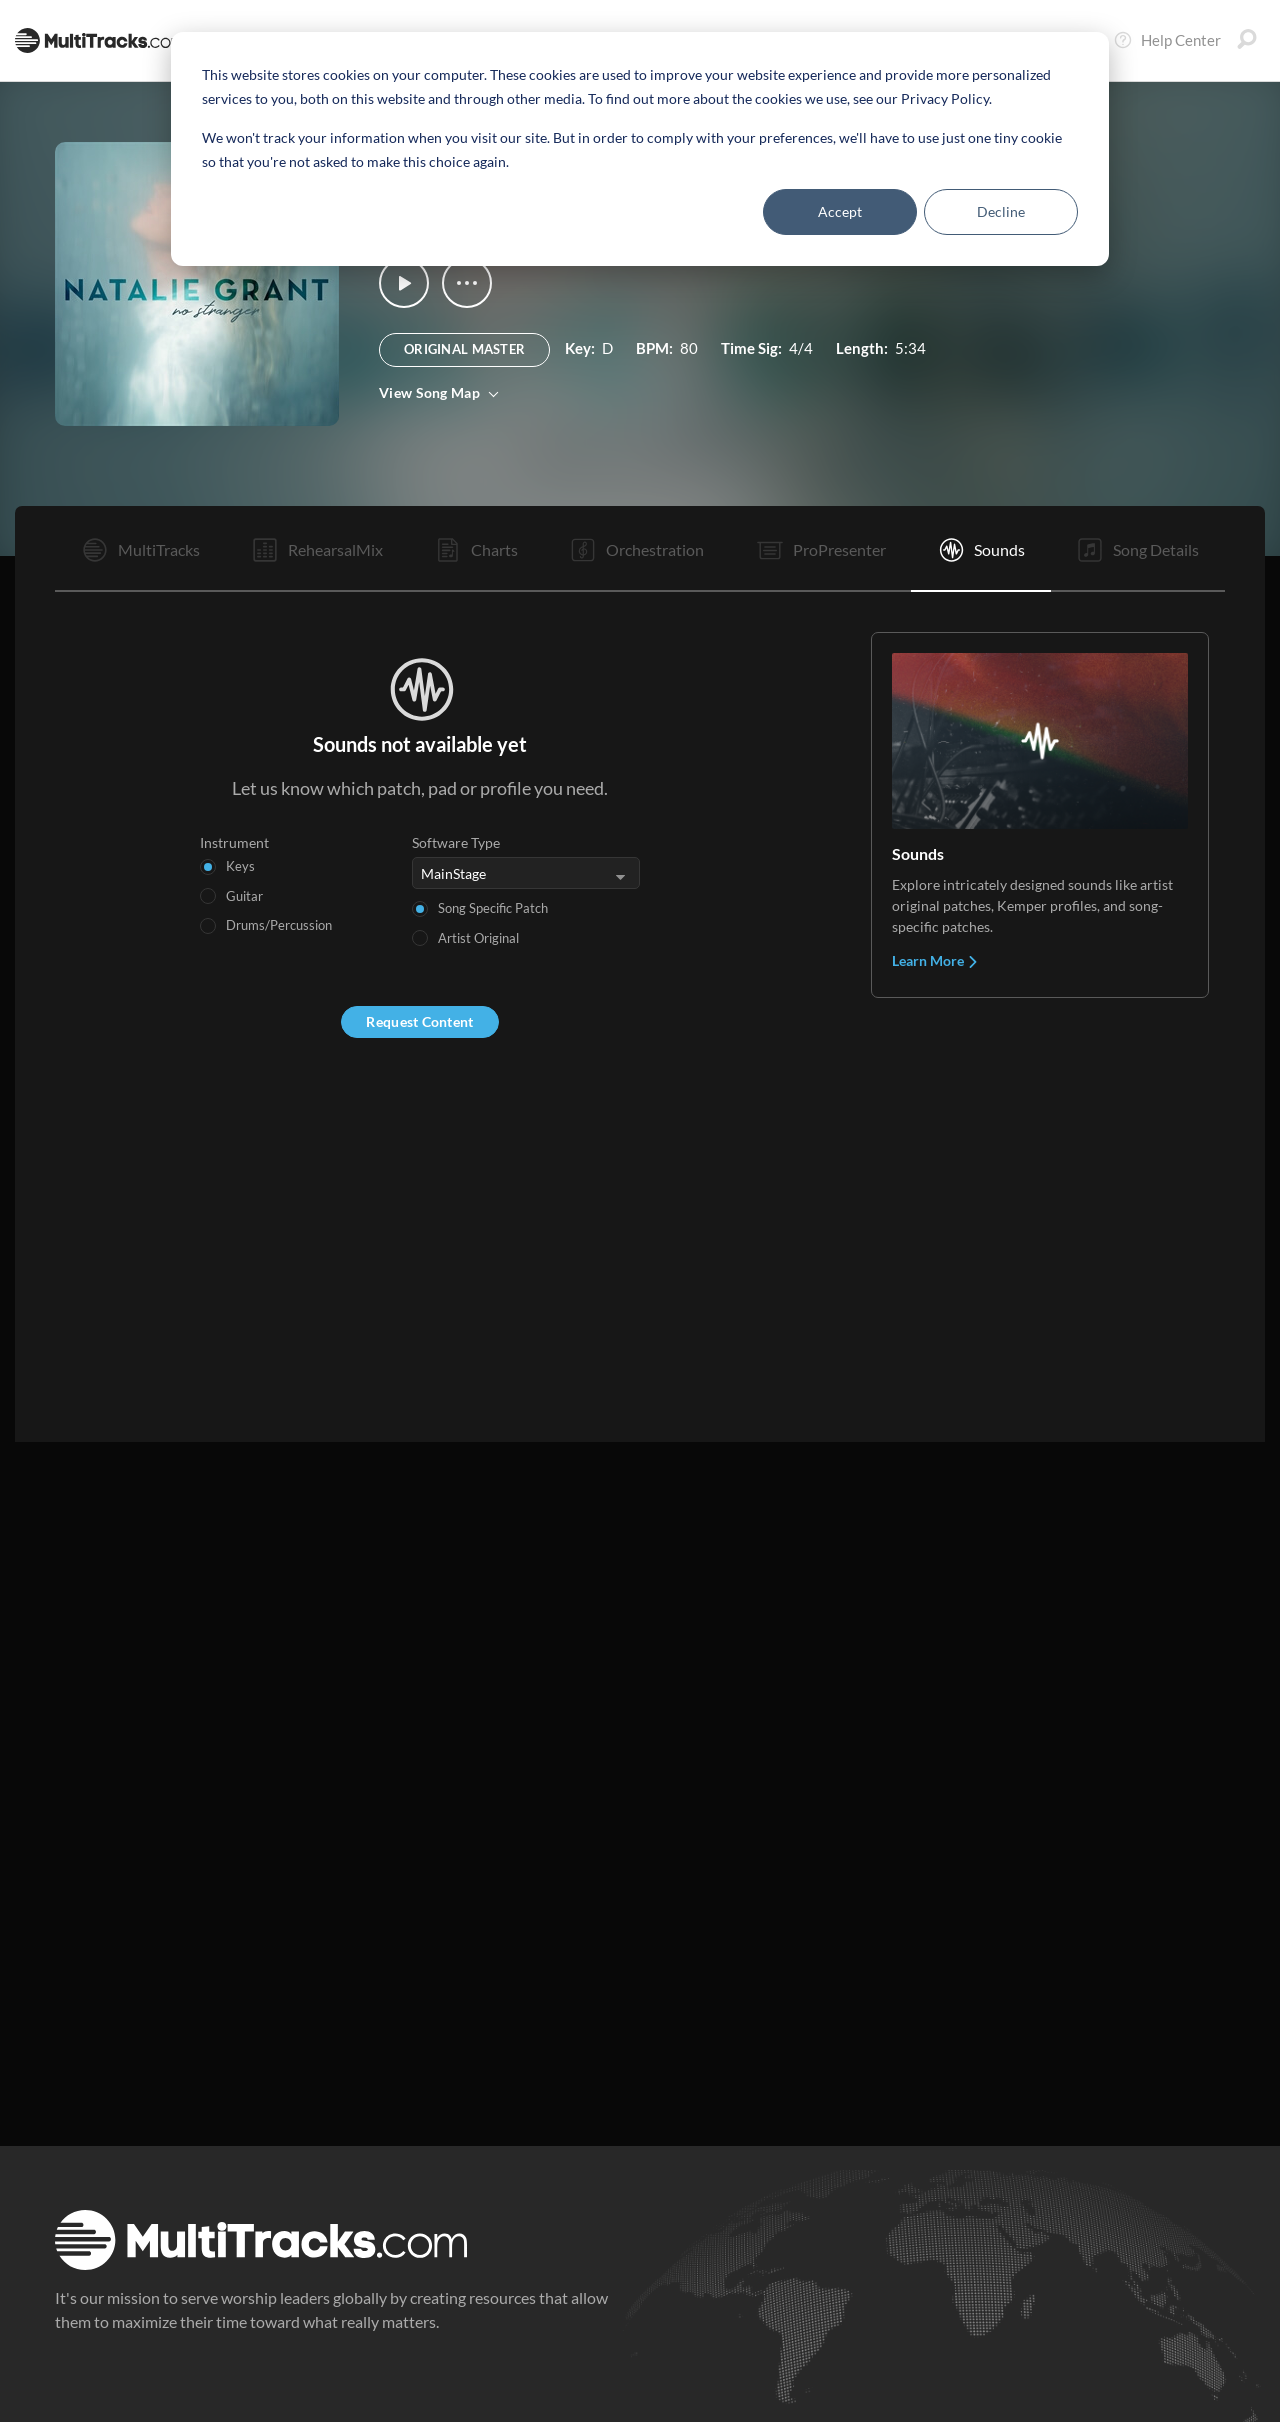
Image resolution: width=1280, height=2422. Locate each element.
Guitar (244, 896)
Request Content (419, 1021)
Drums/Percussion (279, 925)
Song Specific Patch (493, 908)
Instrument (234, 842)
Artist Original (478, 938)
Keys (240, 866)
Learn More (935, 960)
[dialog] (640, 149)
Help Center (1167, 40)
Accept (840, 211)
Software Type (456, 842)
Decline (1001, 211)
